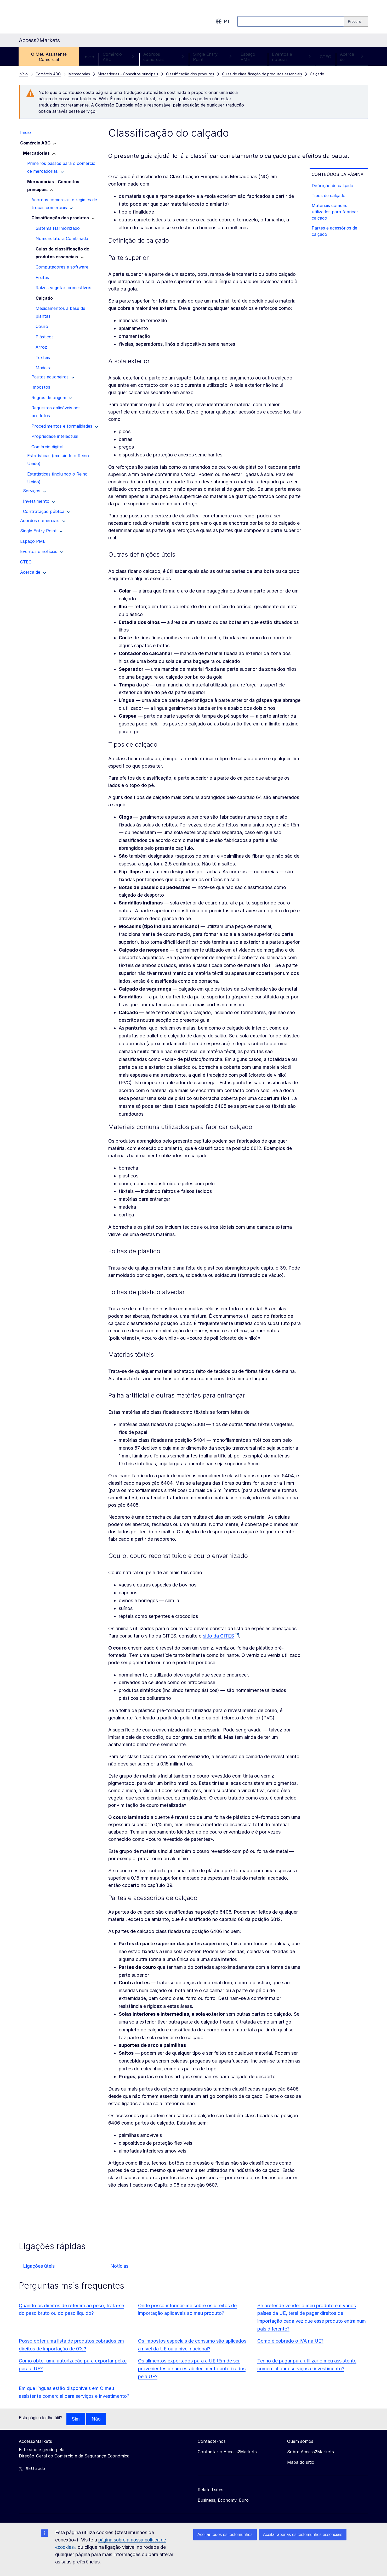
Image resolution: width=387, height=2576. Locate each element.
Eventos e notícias (291, 57)
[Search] (356, 21)
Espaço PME (248, 57)
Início (88, 56)
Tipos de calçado (328, 195)
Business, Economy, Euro (223, 2500)
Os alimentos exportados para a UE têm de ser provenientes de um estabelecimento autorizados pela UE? (192, 2368)
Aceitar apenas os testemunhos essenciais (302, 2534)
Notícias (119, 2266)
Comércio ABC (119, 57)
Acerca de (352, 57)
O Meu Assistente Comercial (49, 57)
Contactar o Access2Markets (227, 2451)
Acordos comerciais (164, 57)
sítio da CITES (218, 1636)
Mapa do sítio (300, 2462)
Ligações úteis (39, 2266)
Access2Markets (35, 2441)
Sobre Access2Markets (310, 2451)
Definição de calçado (332, 185)
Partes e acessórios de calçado (334, 231)
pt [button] (222, 21)
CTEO (325, 56)
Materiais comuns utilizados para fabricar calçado (335, 212)
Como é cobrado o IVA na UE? (290, 2341)
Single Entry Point (212, 57)
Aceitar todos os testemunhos (225, 2534)
